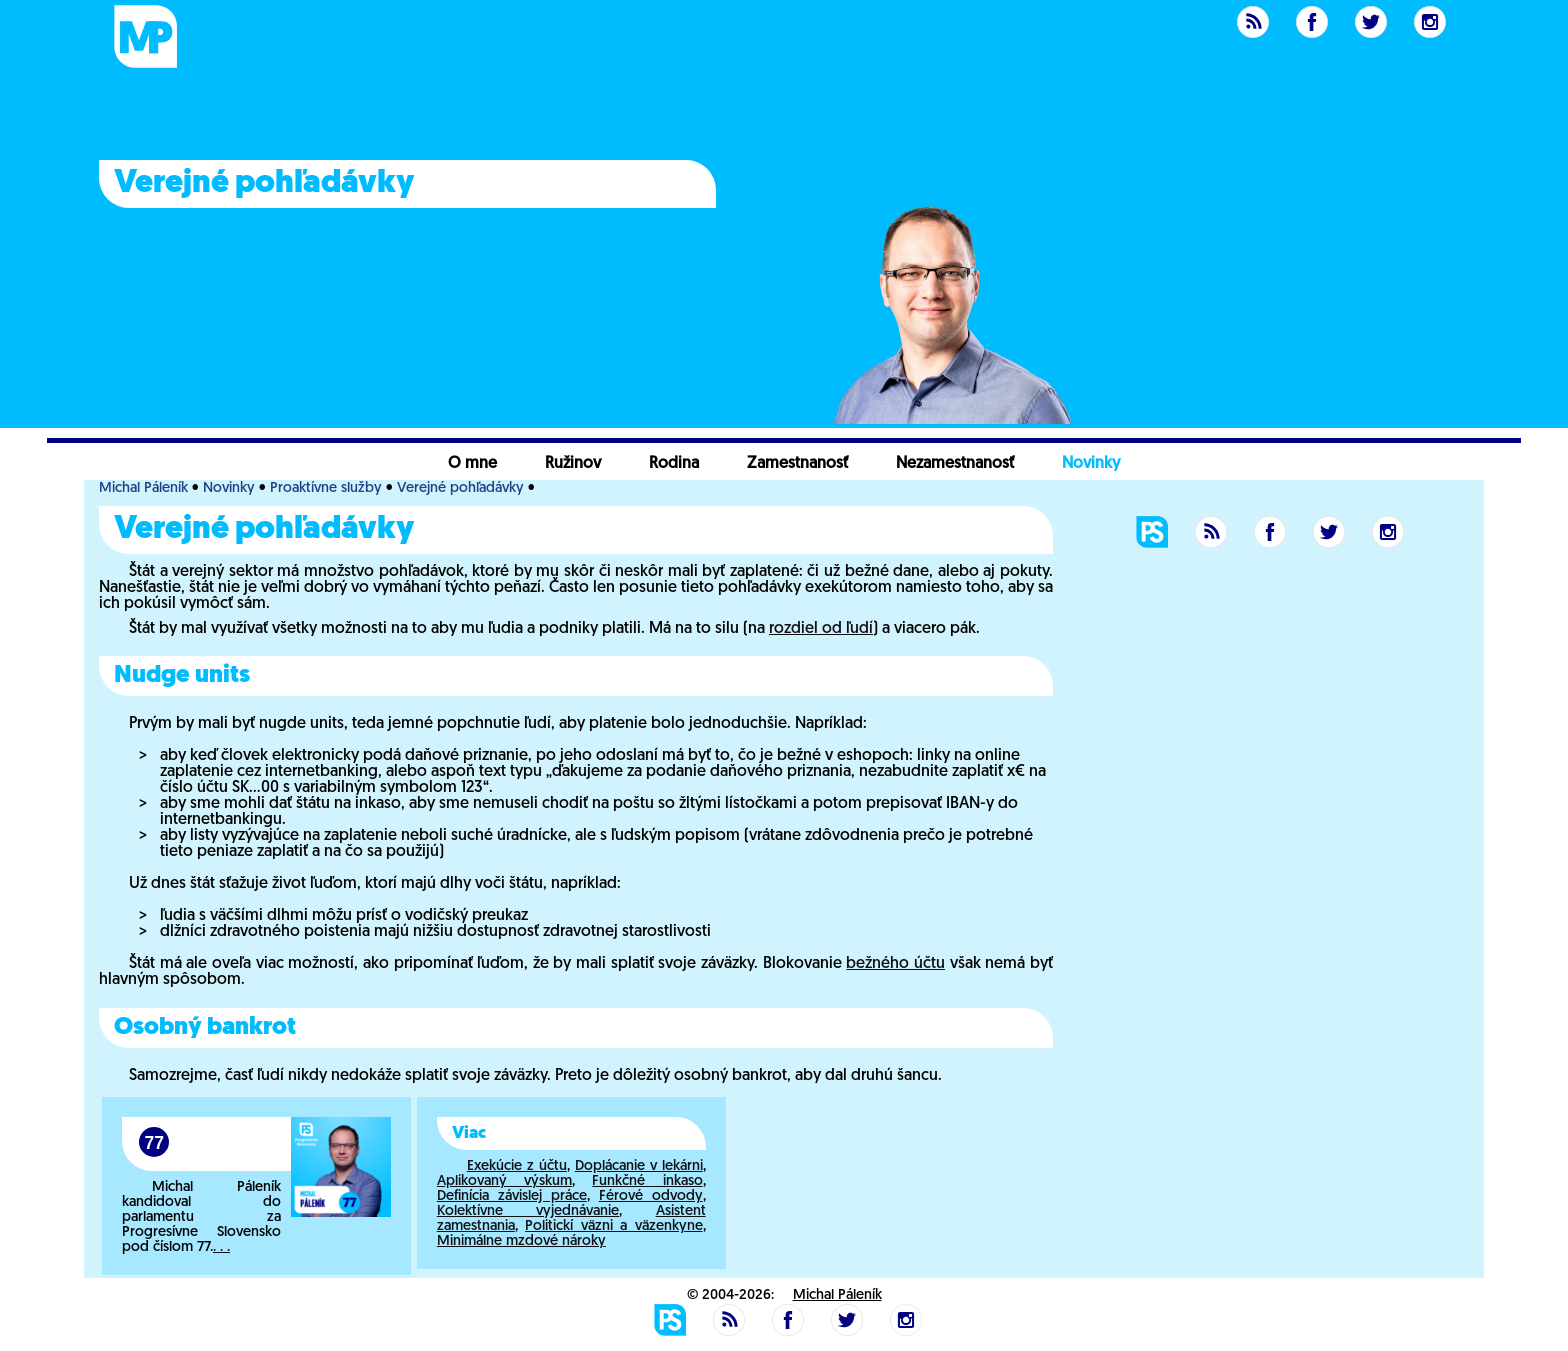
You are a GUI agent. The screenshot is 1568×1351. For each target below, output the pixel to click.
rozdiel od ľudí (821, 629)
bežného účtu (895, 964)
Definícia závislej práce (512, 1196)
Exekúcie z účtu (517, 1166)
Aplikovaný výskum (504, 1181)
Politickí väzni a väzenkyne (613, 1226)
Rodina (674, 464)
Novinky (1091, 464)
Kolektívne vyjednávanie (528, 1211)
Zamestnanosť (797, 464)
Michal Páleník (143, 488)
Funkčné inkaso (647, 1181)
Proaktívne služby (326, 488)
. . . (221, 1247)
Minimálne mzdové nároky (521, 1241)
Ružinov (573, 464)
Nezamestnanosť (955, 464)
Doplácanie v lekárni (639, 1166)
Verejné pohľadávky (460, 488)
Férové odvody (651, 1196)
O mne (472, 464)
